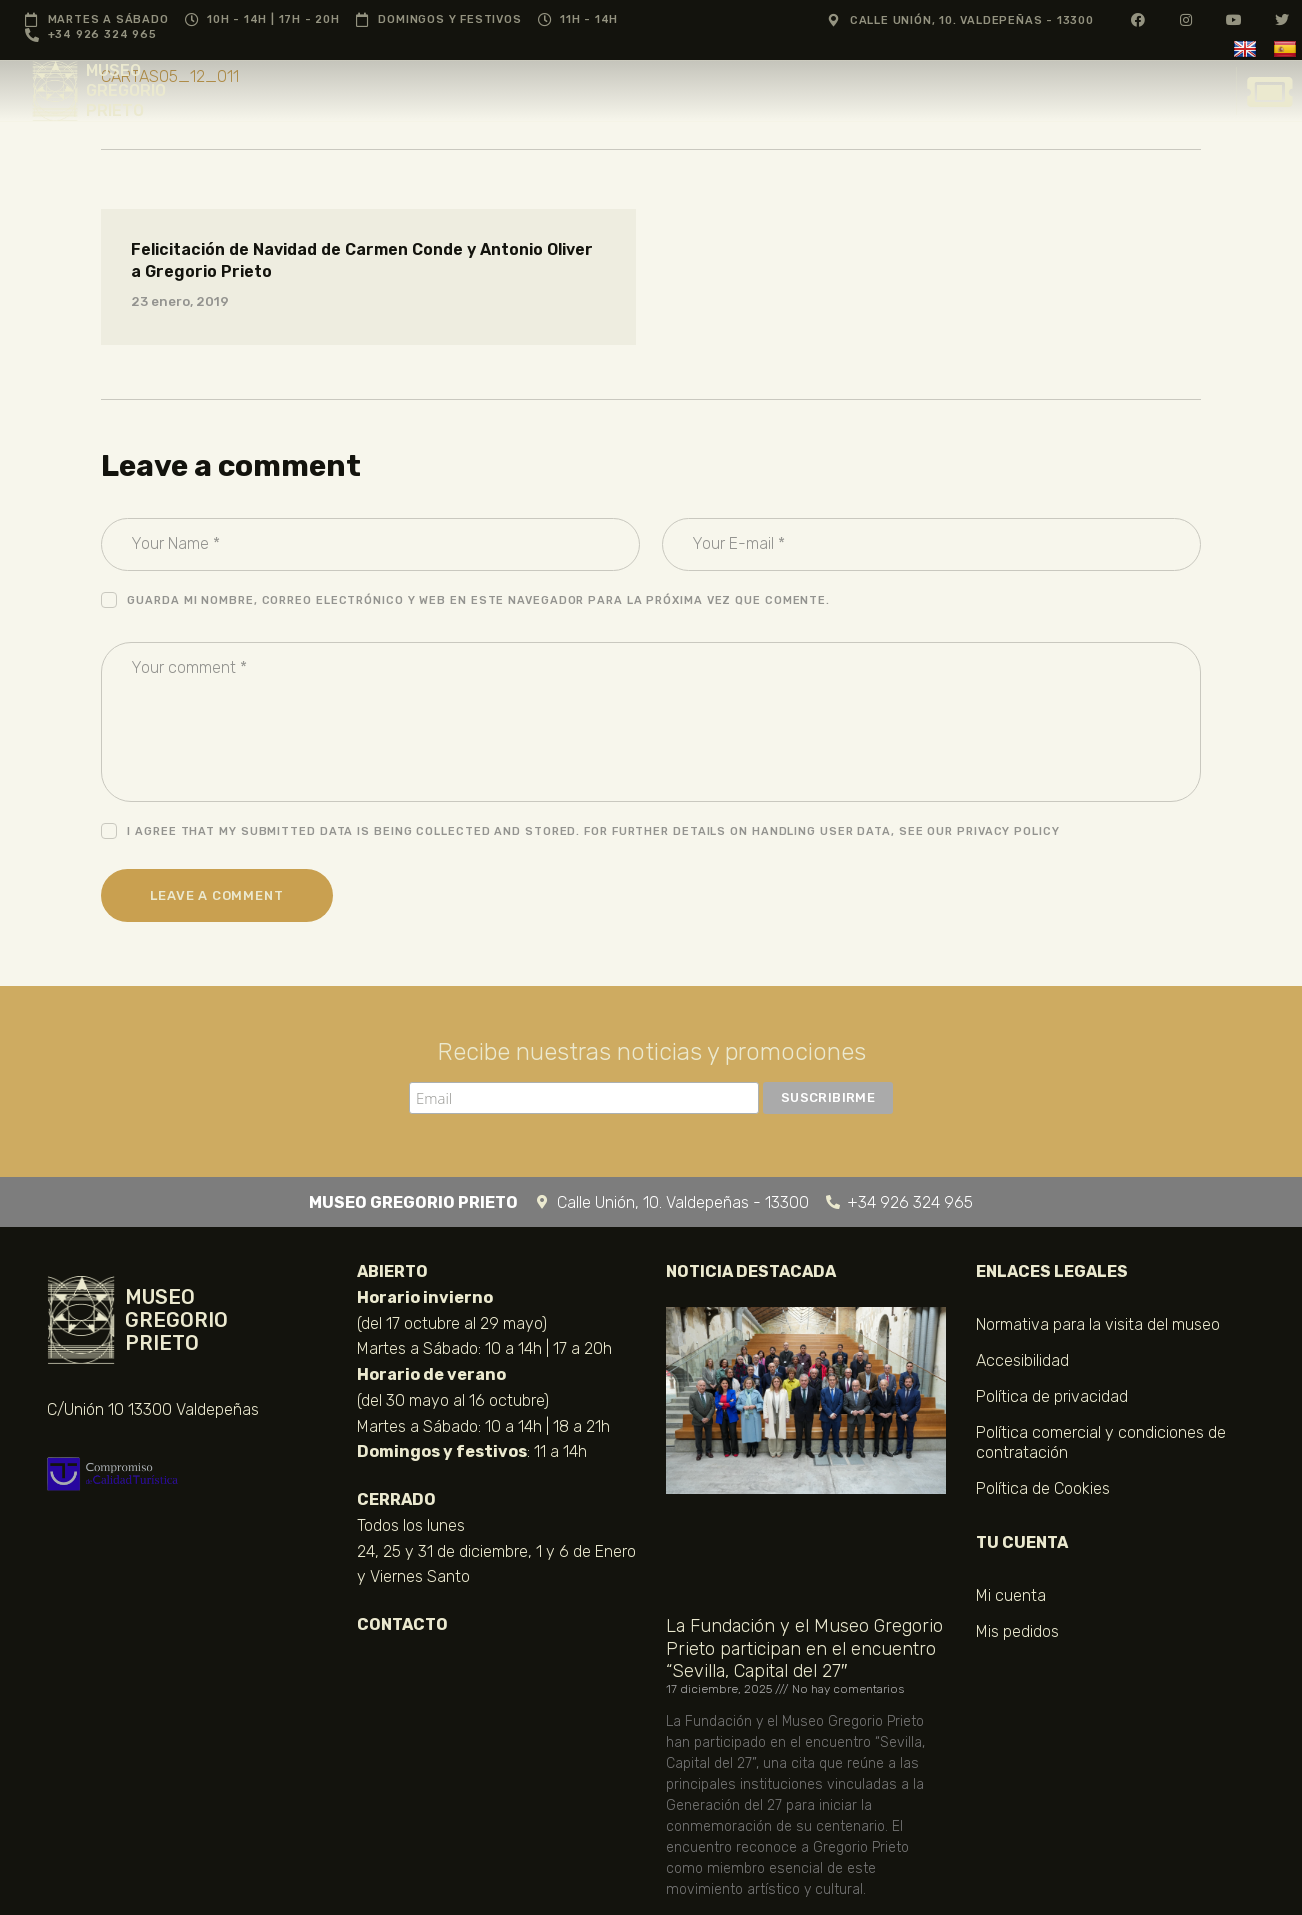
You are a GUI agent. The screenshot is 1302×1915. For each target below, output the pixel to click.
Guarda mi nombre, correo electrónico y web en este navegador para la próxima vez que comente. (478, 600)
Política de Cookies (1043, 1488)
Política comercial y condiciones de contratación (1101, 1442)
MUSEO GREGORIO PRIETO (126, 90)
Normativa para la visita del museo (1098, 1324)
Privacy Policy (1008, 831)
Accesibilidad (1022, 1360)
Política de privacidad (1052, 1396)
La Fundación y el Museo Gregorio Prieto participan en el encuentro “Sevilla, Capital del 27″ (804, 1648)
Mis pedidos (1017, 1631)
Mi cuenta (1011, 1595)
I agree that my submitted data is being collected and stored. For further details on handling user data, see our (593, 831)
